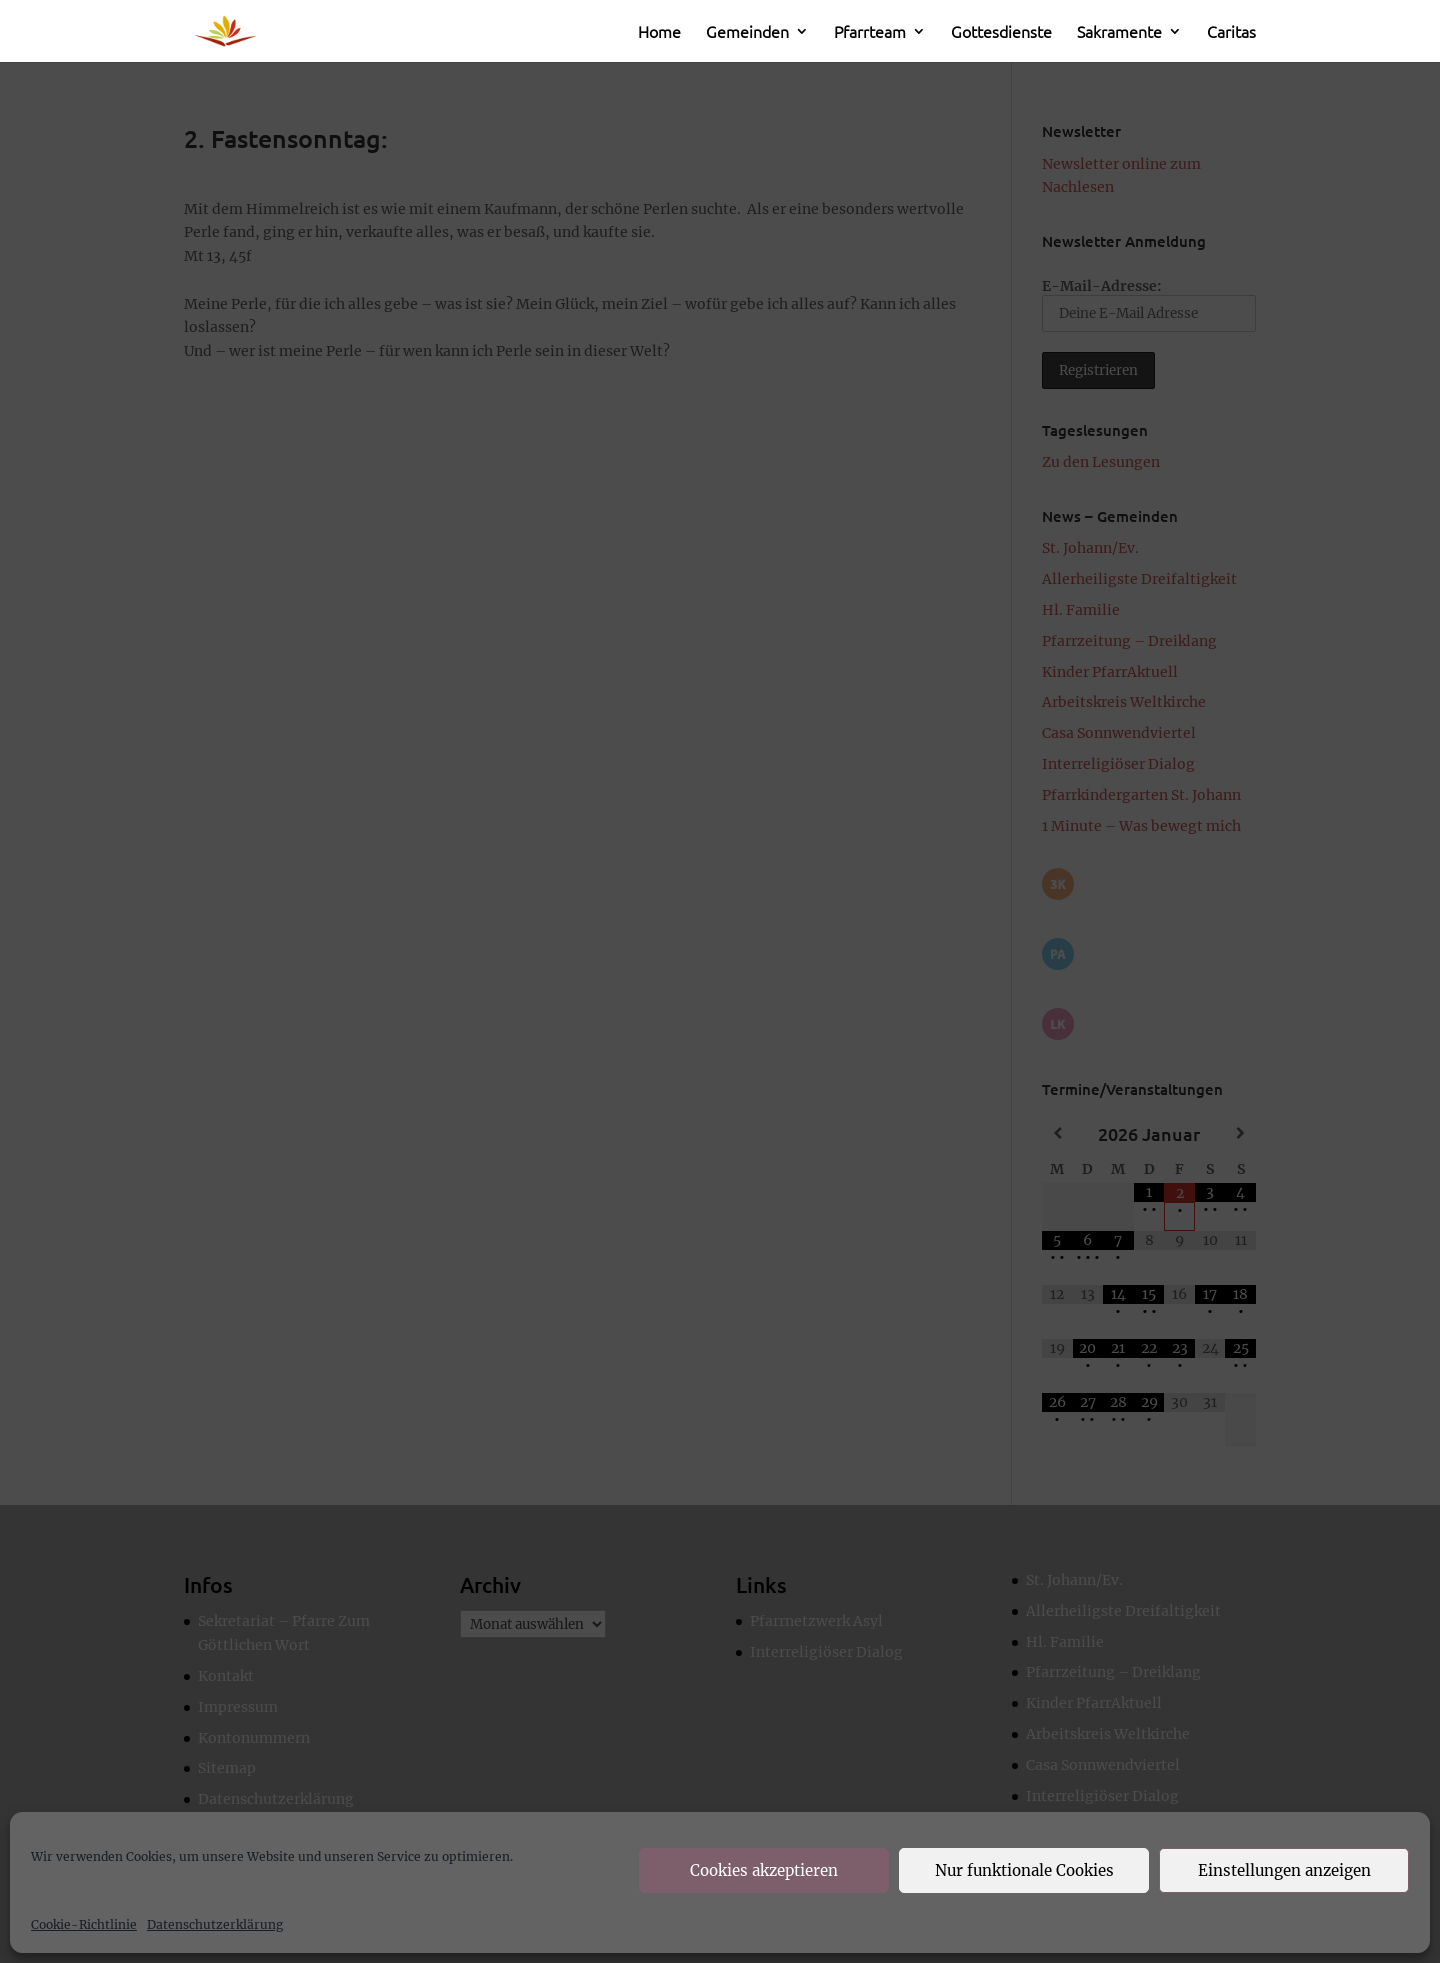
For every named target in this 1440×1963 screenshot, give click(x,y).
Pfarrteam (870, 33)
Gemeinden (747, 33)
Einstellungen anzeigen (1284, 1870)
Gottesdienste (1001, 33)
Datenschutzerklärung (215, 1924)
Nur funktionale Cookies (1024, 1870)
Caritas (1231, 33)
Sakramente (1119, 33)
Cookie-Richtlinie (84, 1924)
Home (659, 33)
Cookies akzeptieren (764, 1870)
